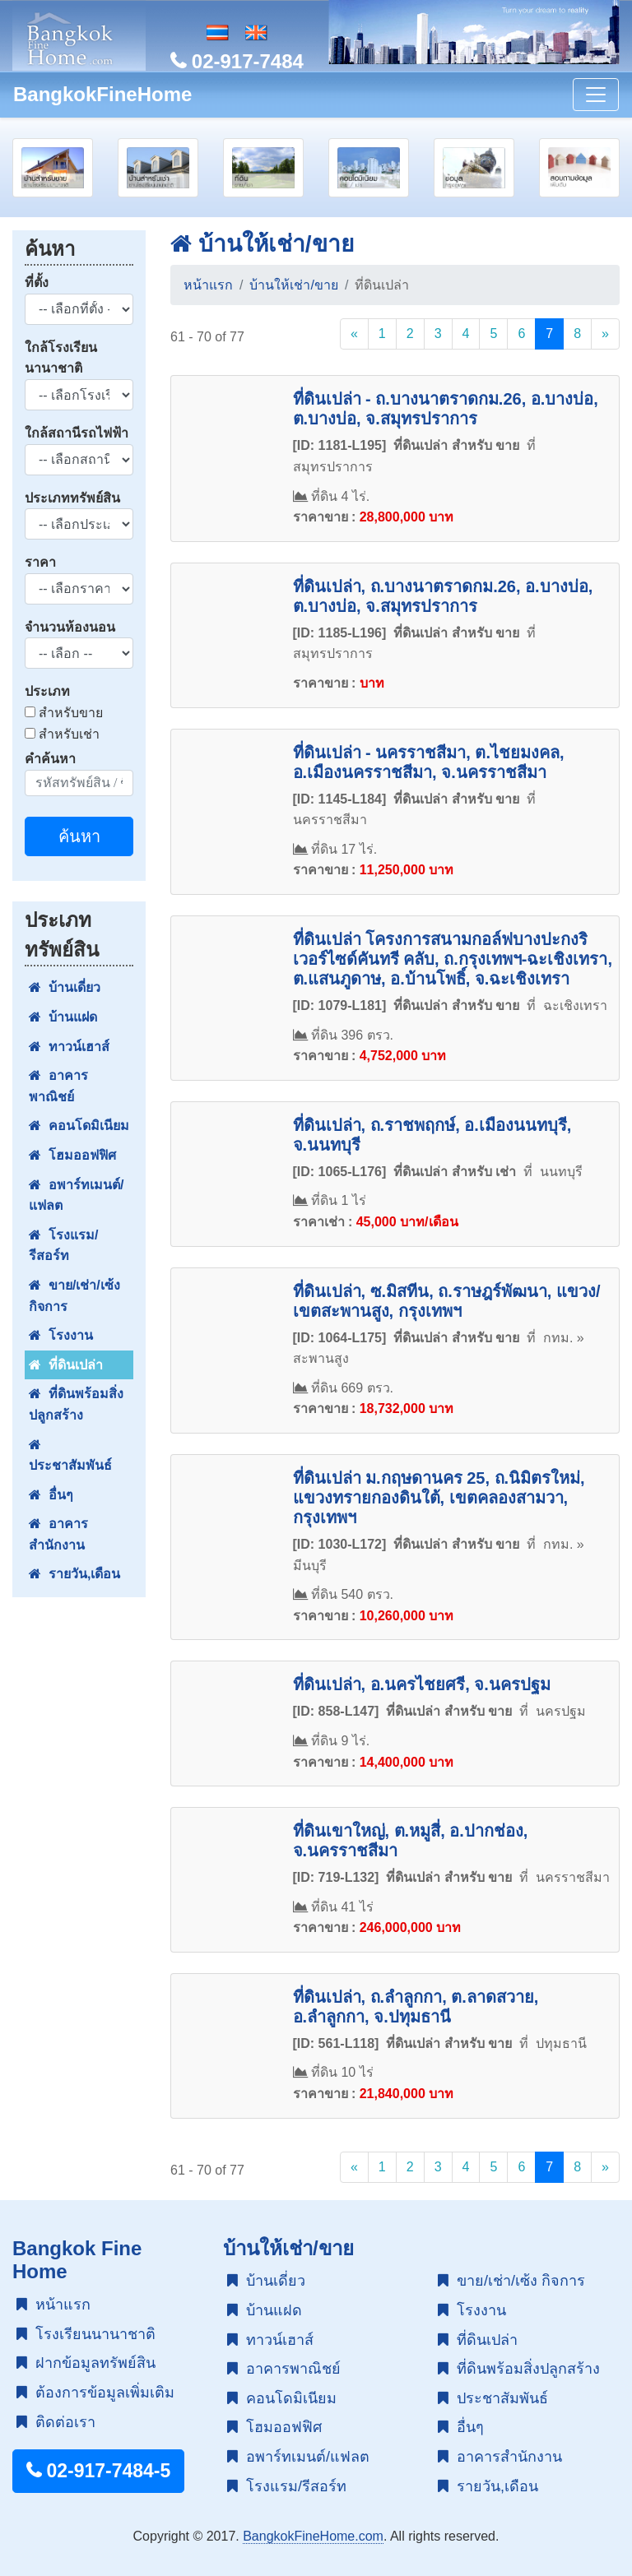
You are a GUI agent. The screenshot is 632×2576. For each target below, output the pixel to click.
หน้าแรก (208, 285)
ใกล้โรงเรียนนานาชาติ (61, 358)
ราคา (40, 562)
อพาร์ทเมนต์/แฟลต (76, 1195)
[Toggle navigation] (596, 94)
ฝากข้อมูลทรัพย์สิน (86, 2363)
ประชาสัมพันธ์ (70, 1455)
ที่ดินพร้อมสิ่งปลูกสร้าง (76, 1404)
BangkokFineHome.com (313, 2536)
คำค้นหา (50, 759)
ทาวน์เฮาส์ (69, 1047)
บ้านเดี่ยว (64, 987)
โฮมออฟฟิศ (72, 1155)
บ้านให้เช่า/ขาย (262, 244)
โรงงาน (61, 1335)
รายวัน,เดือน (74, 1574)
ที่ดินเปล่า (66, 1365)
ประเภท (47, 691)
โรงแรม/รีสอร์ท (63, 1245)
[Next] (605, 334)
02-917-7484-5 (98, 2470)
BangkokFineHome (102, 94)
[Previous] (354, 334)
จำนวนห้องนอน (70, 627)
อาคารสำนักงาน (58, 1534)
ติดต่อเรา (55, 2422)
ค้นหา (79, 836)
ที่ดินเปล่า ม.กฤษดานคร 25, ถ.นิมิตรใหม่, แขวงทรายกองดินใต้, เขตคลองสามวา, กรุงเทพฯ (439, 1498)
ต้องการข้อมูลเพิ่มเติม (95, 2392)
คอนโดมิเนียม (79, 1126)
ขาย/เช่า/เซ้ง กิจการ (74, 1295)
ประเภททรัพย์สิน (72, 498)
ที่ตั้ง (37, 283)
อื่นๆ (51, 1495)
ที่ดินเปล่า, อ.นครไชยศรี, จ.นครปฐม (422, 1684)
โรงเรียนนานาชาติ (86, 2334)
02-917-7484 (237, 61)
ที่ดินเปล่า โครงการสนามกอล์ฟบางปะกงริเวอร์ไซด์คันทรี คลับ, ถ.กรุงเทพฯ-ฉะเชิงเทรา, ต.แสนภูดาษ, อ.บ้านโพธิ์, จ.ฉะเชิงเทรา (452, 959)
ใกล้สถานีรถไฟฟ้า (76, 433)
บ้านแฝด (63, 1017)
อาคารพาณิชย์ (58, 1086)
